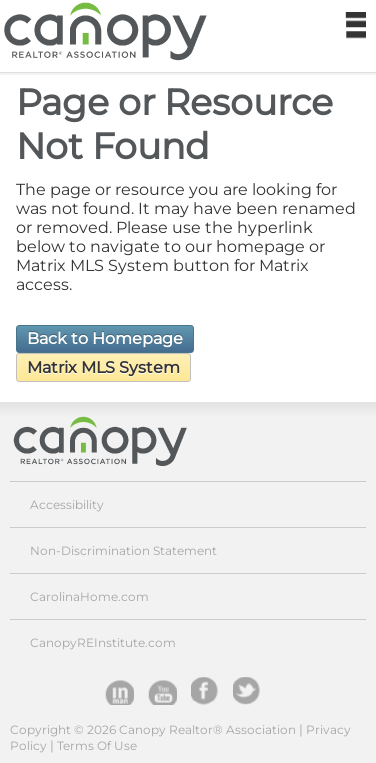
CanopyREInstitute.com (103, 642)
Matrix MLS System (103, 367)
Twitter (247, 691)
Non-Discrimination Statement (123, 550)
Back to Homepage (105, 338)
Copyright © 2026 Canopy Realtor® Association (153, 729)
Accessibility (67, 504)
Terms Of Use (97, 745)
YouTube (162, 691)
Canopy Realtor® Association (113, 31)
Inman (119, 691)
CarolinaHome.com (89, 596)
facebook (205, 691)
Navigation (355, 26)
